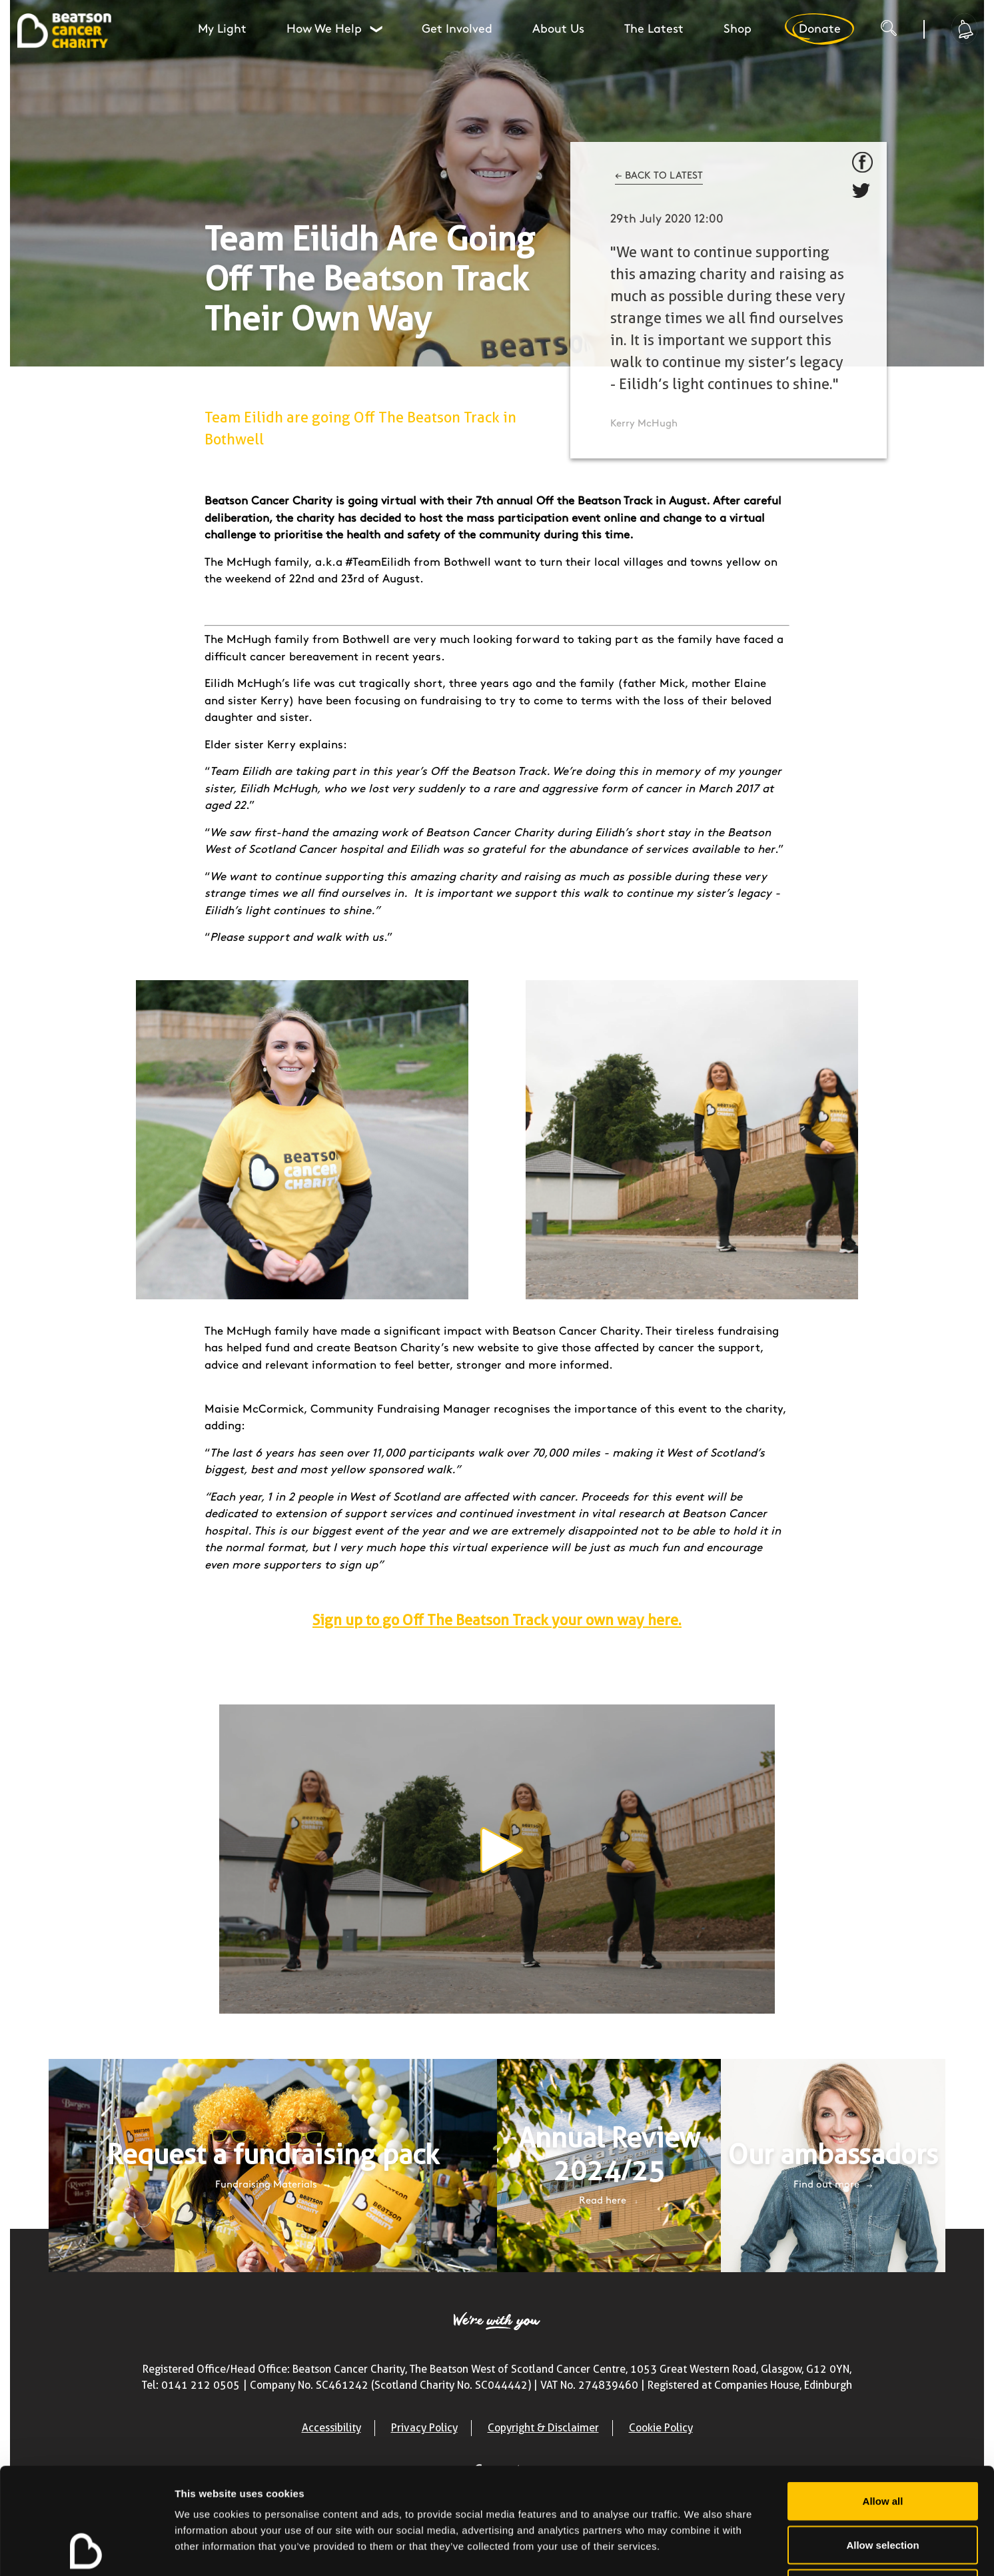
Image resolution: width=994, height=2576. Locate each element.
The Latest (654, 29)
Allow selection (882, 2445)
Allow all (883, 2401)
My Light (222, 29)
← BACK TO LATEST (659, 176)
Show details (699, 2549)
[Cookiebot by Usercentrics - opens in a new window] (86, 2550)
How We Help (336, 29)
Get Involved (457, 29)
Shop (737, 29)
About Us (558, 29)
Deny (883, 2488)
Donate (819, 29)
